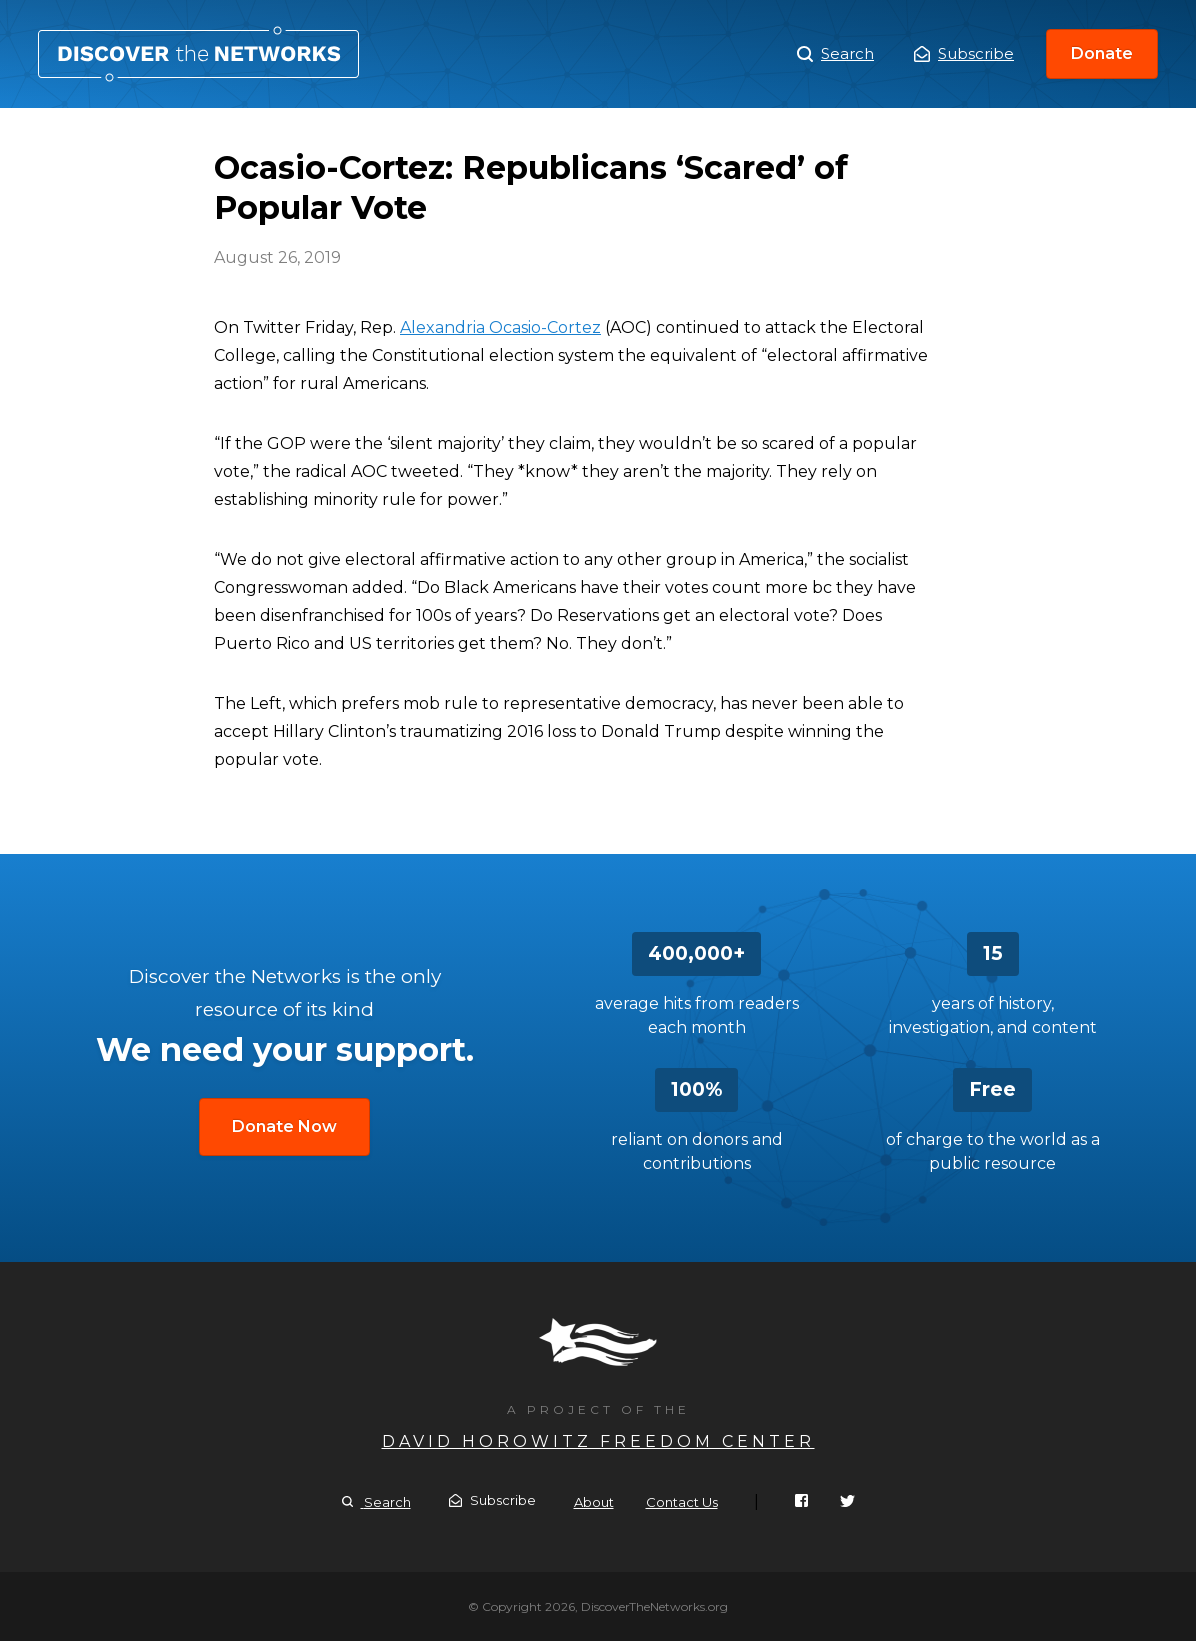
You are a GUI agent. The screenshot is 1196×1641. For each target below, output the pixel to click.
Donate (1102, 53)
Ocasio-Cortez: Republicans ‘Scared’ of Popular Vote (198, 54)
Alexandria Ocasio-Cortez (500, 327)
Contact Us (682, 1502)
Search (835, 54)
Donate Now (284, 1126)
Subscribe (964, 53)
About (594, 1502)
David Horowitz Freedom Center (598, 1441)
